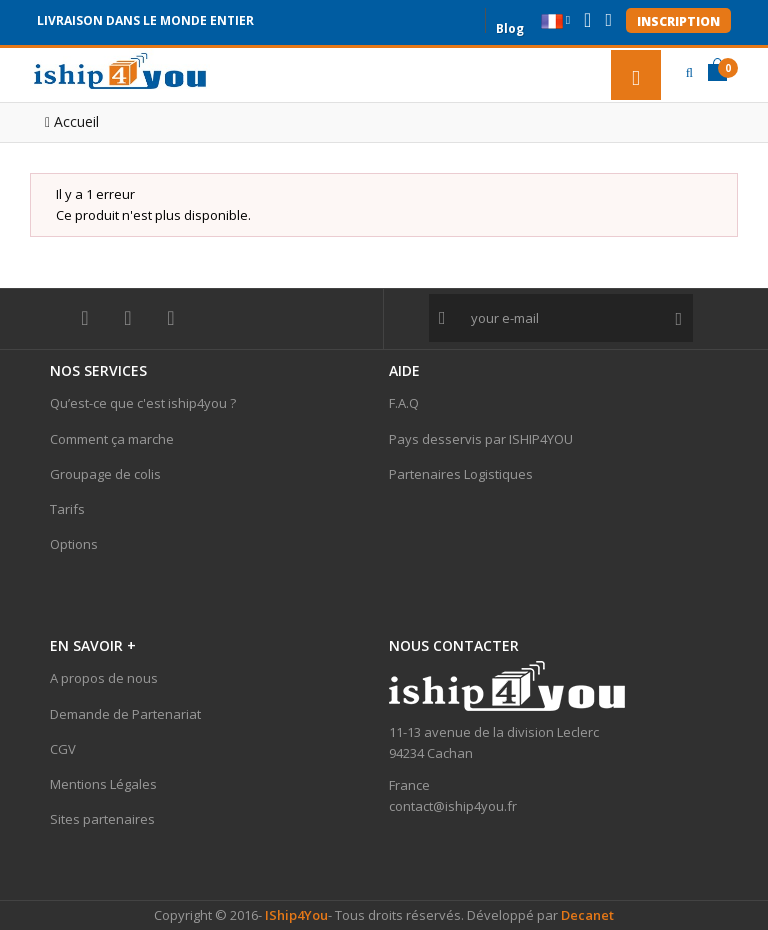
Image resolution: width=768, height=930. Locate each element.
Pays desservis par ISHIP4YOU (481, 439)
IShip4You (295, 915)
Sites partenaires (102, 819)
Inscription (678, 21)
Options (74, 544)
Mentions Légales (103, 784)
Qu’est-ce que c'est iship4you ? (143, 403)
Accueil (72, 121)
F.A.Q (404, 403)
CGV (63, 749)
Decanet (587, 915)
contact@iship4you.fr (453, 806)
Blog (510, 26)
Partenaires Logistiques (461, 474)
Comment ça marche (112, 439)
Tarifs (67, 509)
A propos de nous (104, 678)
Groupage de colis (105, 474)
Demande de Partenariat (125, 714)
